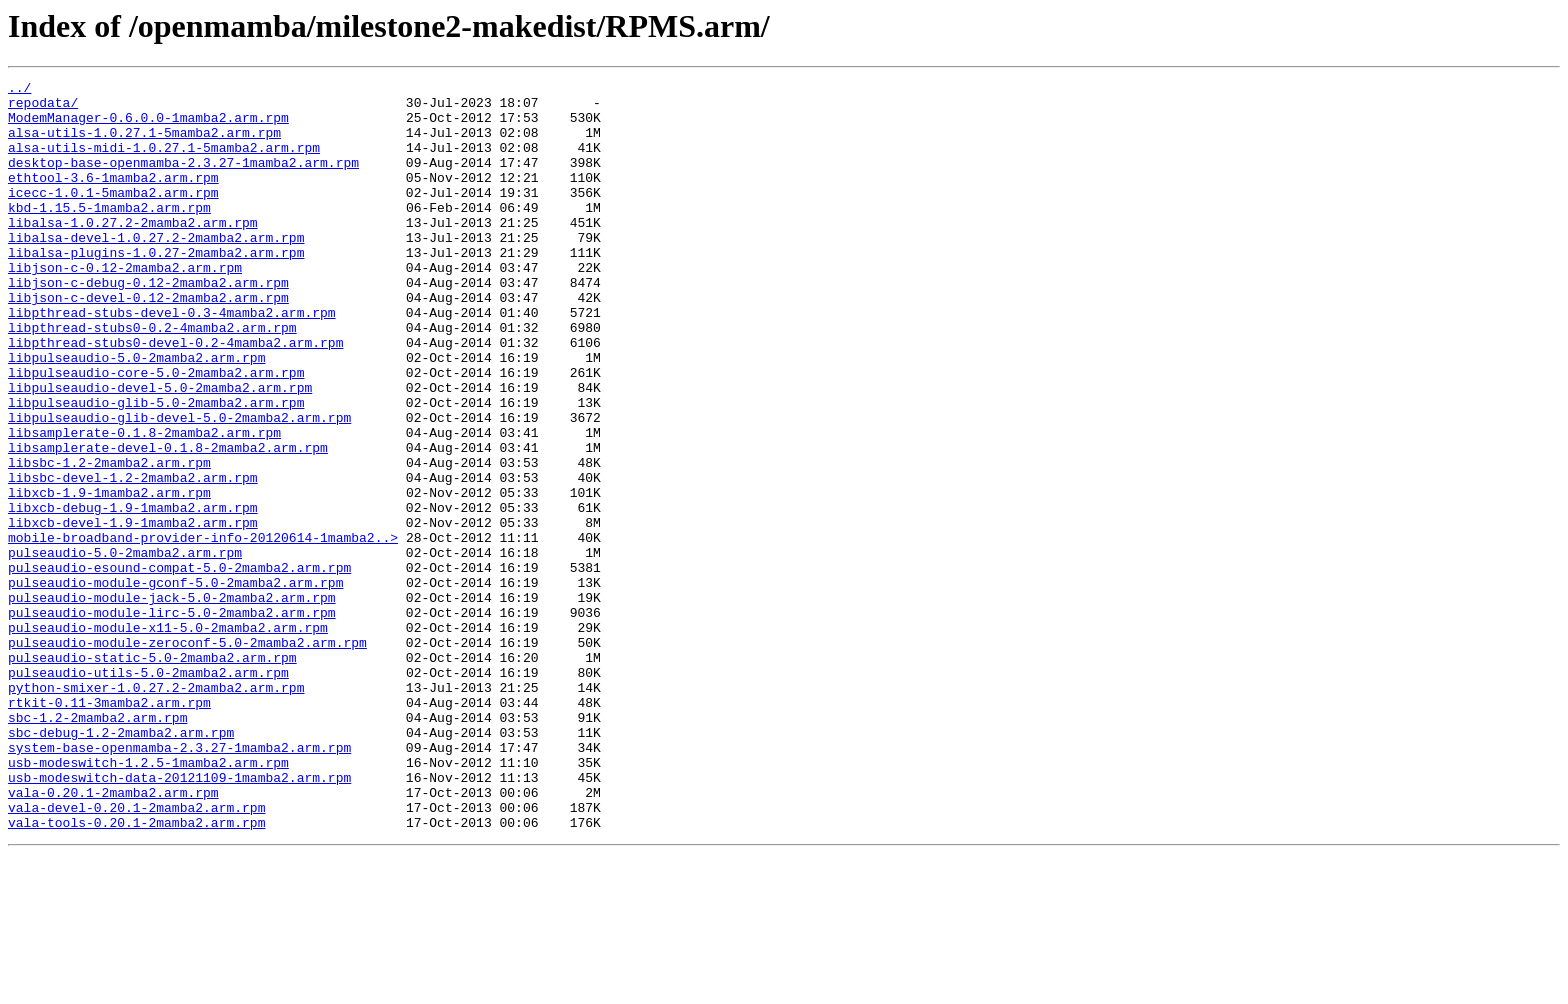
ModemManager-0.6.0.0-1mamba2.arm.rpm (148, 126)
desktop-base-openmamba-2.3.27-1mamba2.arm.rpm (183, 180)
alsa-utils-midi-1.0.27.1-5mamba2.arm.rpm (164, 162)
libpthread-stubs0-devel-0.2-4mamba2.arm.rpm (175, 396)
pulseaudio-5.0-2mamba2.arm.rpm (125, 648)
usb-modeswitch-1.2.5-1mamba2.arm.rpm (148, 900)
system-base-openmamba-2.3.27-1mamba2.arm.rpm (179, 882)
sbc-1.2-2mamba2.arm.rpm (97, 846)
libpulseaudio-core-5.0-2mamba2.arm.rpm (156, 432)
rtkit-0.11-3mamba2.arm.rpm (109, 828)
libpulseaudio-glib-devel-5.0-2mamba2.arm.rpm (179, 486)
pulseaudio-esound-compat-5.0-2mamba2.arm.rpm (179, 666)
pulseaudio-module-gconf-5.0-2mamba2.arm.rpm (175, 684)
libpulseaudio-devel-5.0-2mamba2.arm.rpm (160, 450)
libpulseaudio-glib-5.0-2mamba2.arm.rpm (156, 468)
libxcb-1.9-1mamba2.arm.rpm (109, 576)
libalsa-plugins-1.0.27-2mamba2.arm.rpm (156, 288)
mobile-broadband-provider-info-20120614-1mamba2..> (203, 630)
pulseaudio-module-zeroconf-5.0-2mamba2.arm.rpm (187, 756)
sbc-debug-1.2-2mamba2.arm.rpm (121, 864)
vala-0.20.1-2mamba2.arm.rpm (113, 936)
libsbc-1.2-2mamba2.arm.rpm (109, 540)
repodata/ (43, 108)
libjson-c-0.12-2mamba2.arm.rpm (125, 306)
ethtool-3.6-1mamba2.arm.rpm (113, 198)
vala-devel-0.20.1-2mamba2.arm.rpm (136, 954)
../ (19, 90)
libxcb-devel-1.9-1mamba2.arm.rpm (133, 612)
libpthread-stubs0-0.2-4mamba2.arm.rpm (152, 378)
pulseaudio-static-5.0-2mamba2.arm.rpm (152, 774)
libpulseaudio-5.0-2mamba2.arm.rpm (136, 414)
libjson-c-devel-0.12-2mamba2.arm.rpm (148, 342)
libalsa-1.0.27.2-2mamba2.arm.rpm (133, 252)
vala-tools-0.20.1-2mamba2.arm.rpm (136, 972)
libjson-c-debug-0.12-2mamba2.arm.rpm (148, 324)
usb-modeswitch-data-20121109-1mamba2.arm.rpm (179, 918)
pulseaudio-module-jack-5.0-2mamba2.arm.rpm (172, 702)
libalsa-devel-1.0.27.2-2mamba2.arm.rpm (156, 270)
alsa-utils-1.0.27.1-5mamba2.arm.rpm (144, 144)
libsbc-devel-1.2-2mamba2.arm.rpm (133, 558)
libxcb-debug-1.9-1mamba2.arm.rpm (133, 594)
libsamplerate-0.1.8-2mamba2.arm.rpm (144, 504)
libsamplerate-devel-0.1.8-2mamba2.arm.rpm (168, 522)
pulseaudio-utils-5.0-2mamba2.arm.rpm (148, 792)
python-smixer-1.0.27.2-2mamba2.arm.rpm (156, 810)
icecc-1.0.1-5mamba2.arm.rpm (113, 216)
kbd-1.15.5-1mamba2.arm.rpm (109, 234)
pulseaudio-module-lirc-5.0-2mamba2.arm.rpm (172, 720)
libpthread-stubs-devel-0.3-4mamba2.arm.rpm (172, 360)
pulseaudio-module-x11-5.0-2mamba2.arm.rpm (168, 738)
